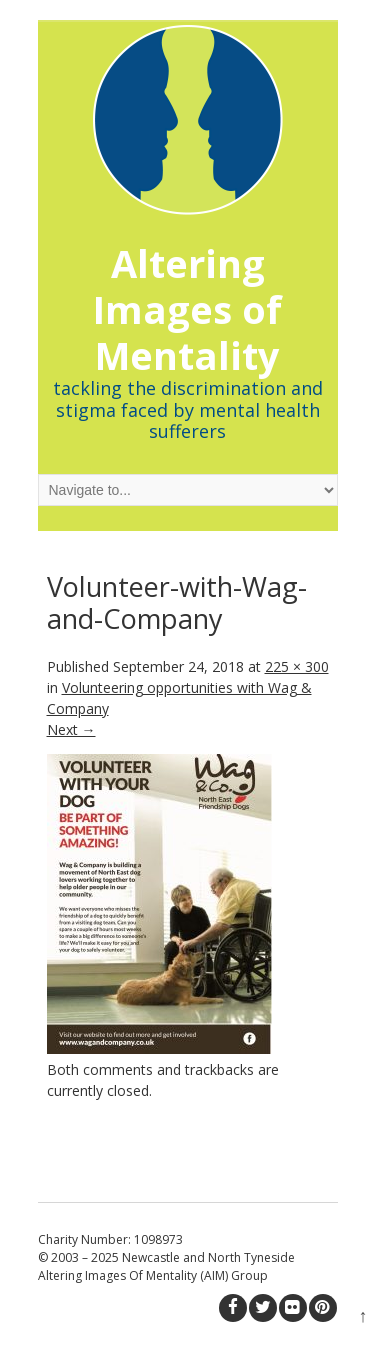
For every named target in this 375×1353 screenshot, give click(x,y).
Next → (71, 729)
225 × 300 (297, 666)
